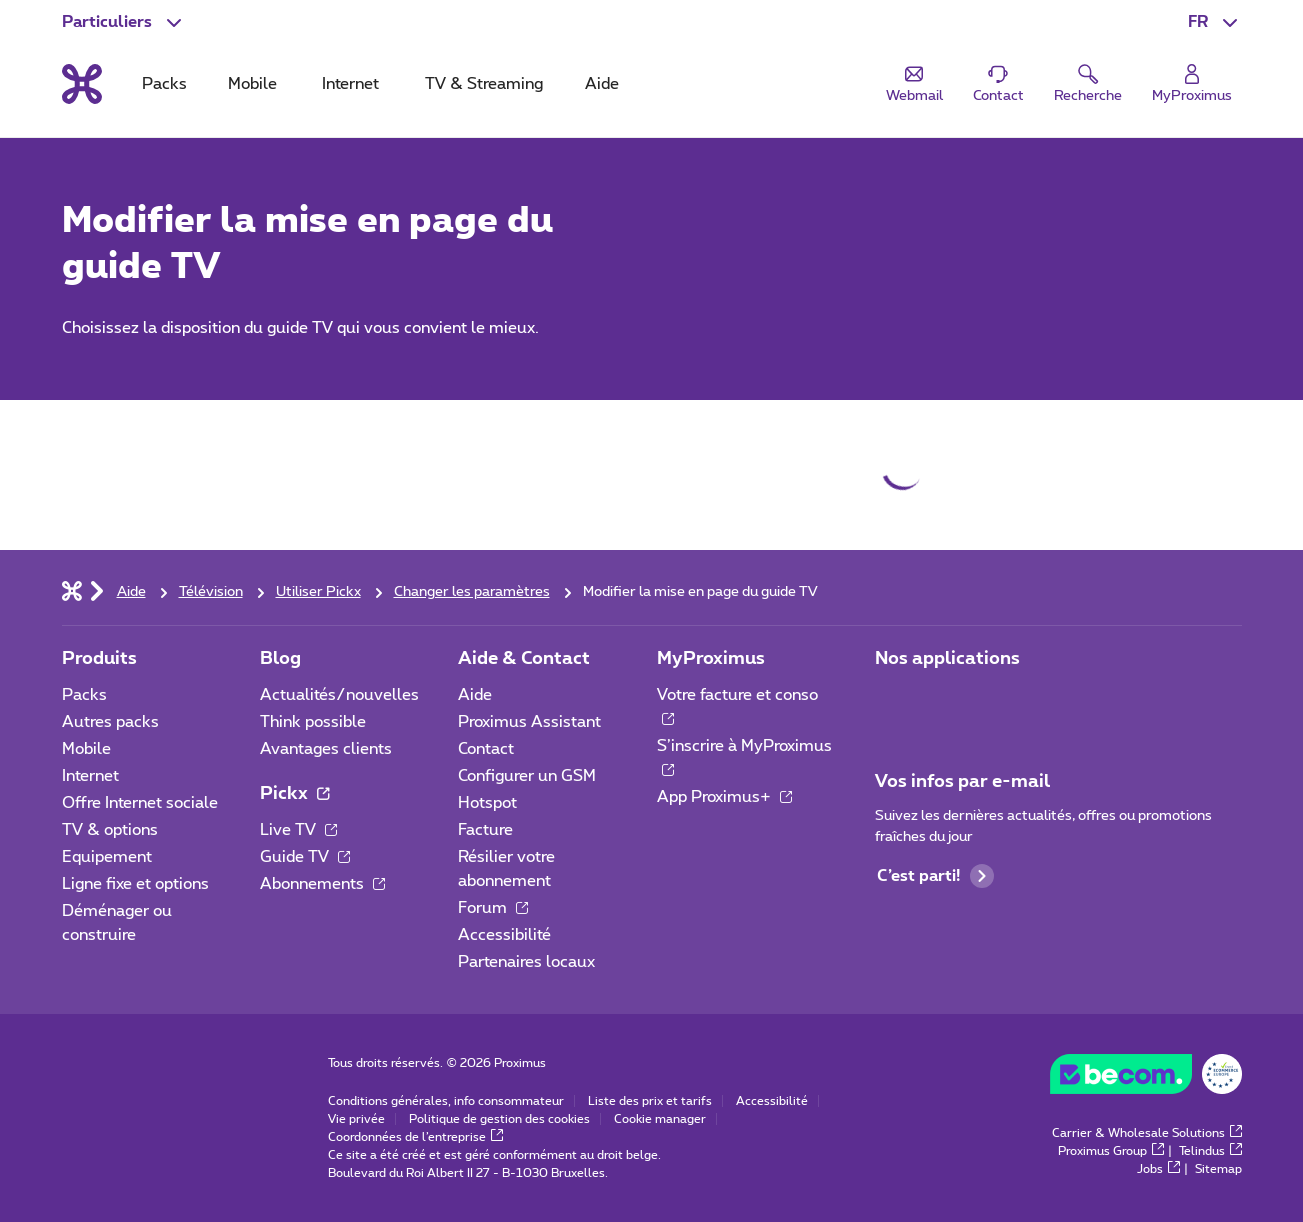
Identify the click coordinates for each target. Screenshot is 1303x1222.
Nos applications (947, 659)
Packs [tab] (164, 84)
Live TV (298, 830)
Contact (486, 749)
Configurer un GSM (527, 776)
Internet (90, 776)
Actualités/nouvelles (339, 695)
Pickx (294, 794)
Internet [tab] (350, 84)
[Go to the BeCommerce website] (1146, 1079)
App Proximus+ (724, 797)
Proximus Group (1111, 1151)
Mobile (86, 749)
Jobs (1158, 1169)
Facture (485, 830)
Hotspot (487, 803)
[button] (1215, 22)
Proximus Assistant (529, 722)
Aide (475, 695)
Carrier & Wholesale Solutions (1147, 1133)
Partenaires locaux (526, 962)
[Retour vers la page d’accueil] (82, 84)
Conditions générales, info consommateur (446, 1101)
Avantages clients (326, 749)
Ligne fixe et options (135, 884)
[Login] (1192, 84)
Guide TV (305, 857)
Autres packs (110, 722)
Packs (84, 695)
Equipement (107, 857)
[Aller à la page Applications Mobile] (893, 701)
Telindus (1210, 1151)
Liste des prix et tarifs (650, 1101)
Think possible (313, 722)
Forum (493, 908)
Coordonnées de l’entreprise (415, 1137)
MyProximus (711, 659)
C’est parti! (935, 876)
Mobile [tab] (252, 84)
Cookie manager (660, 1119)
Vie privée (356, 1119)
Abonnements (322, 884)
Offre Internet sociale (140, 803)
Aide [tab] (602, 84)
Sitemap (1218, 1169)
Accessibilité (504, 935)
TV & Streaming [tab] (484, 84)
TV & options (110, 830)
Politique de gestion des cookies (499, 1119)
